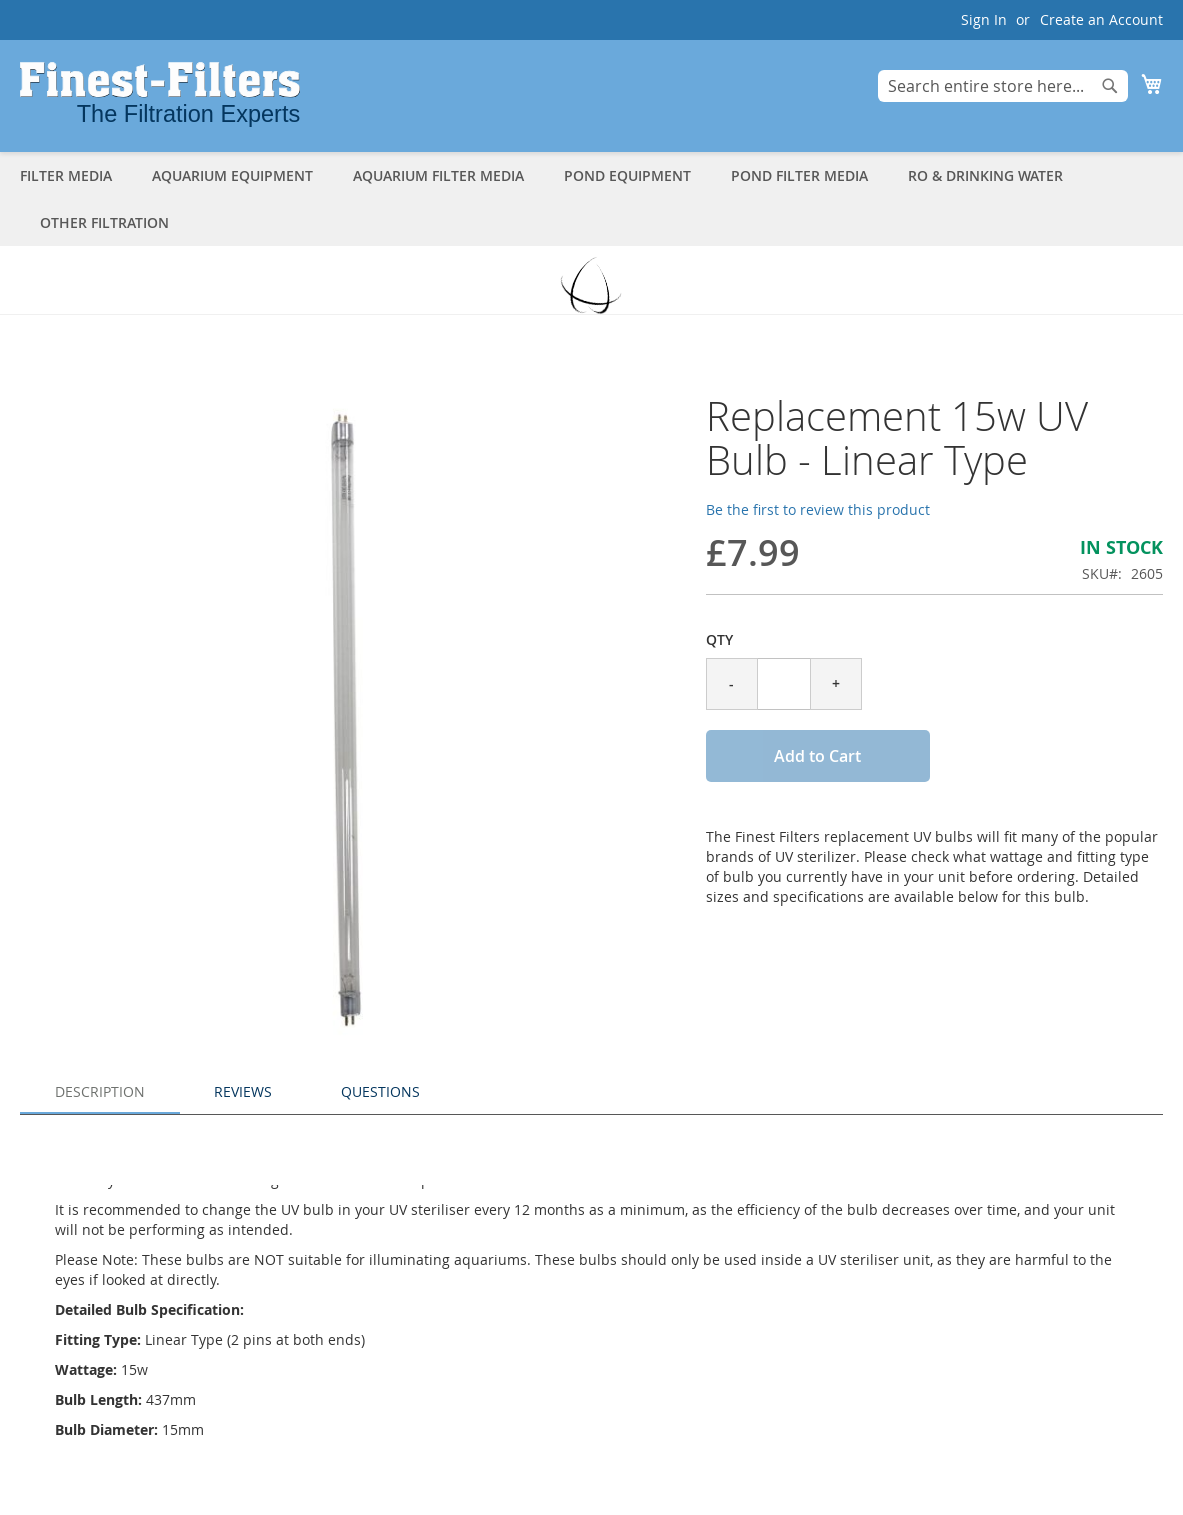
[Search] (1110, 86)
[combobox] (1003, 86)
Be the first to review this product (818, 509)
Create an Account (1101, 19)
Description (100, 1091)
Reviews (243, 1091)
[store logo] (160, 94)
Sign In (984, 19)
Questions (380, 1091)
